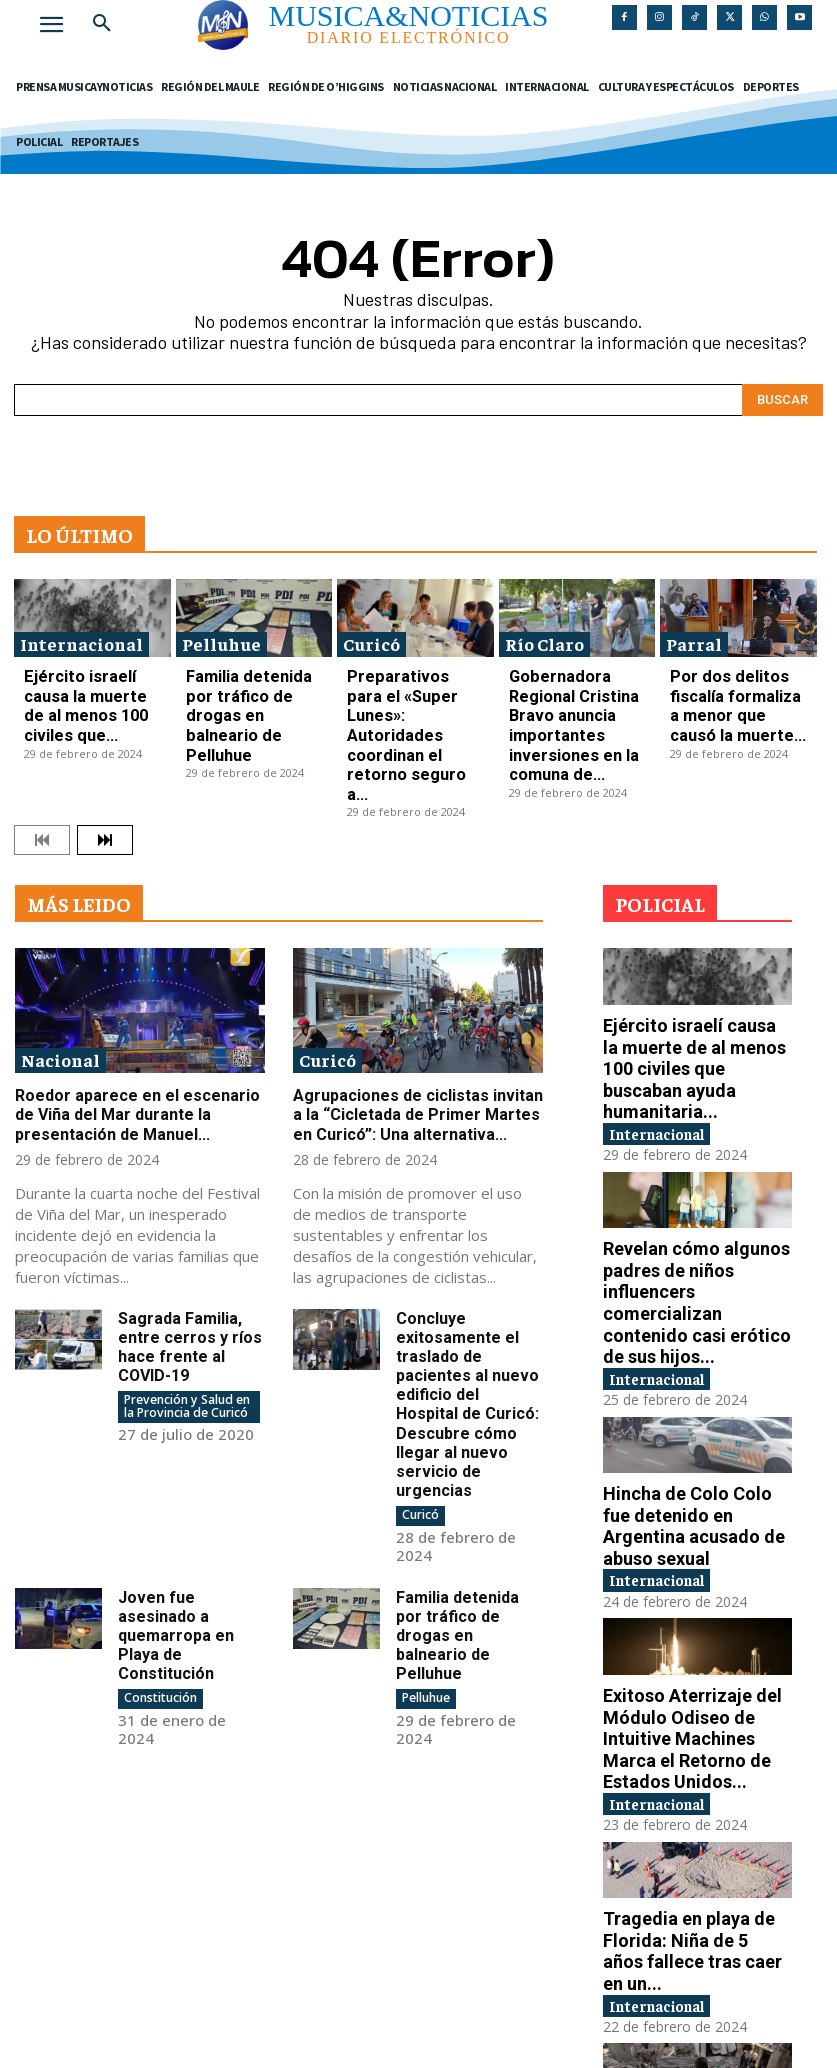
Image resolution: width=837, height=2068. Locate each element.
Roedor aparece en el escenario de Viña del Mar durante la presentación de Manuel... (140, 1022)
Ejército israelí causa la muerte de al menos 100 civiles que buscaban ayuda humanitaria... (689, 960)
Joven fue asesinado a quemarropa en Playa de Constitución (172, 1526)
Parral (694, 636)
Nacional (60, 968)
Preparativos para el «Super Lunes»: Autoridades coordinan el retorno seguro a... (409, 686)
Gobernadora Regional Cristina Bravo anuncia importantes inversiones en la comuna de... (576, 686)
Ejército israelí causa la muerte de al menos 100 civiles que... (89, 679)
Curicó (371, 636)
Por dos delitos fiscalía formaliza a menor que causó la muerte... (733, 679)
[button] (102, 24)
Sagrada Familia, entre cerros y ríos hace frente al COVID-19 (184, 1250)
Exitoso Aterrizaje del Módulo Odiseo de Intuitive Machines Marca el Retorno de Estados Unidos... (691, 1540)
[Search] (782, 393)
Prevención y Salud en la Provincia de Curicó (185, 1306)
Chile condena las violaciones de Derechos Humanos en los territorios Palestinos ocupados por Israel (690, 1921)
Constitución (160, 1585)
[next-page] (105, 749)
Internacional (81, 636)
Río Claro (544, 636)
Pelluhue (221, 636)
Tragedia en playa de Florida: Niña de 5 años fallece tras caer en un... (689, 1730)
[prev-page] (42, 749)
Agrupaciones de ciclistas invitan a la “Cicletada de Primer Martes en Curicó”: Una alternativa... (416, 1022)
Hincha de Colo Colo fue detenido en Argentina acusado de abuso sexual (692, 1349)
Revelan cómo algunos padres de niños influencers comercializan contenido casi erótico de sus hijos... (696, 1159)
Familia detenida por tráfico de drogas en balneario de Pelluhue (245, 679)
